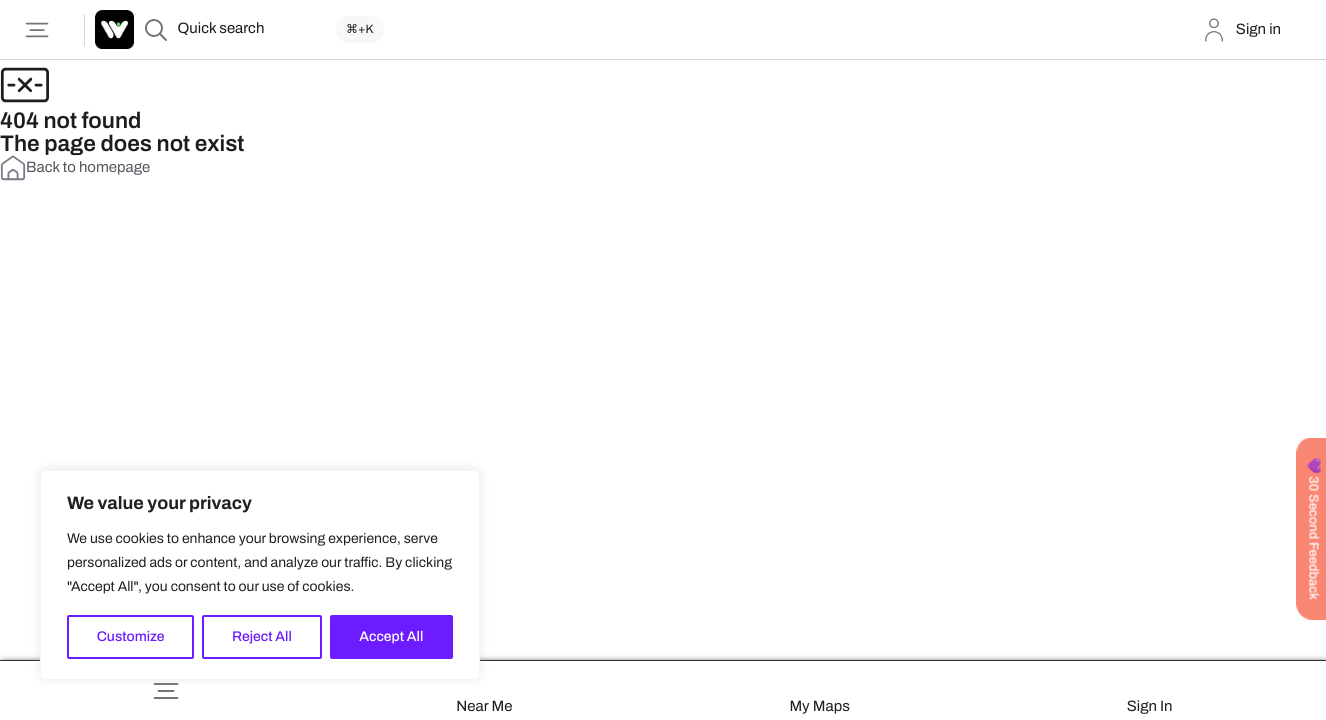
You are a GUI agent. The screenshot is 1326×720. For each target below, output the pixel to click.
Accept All (391, 636)
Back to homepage (75, 168)
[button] (166, 691)
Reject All (262, 636)
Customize (131, 636)
